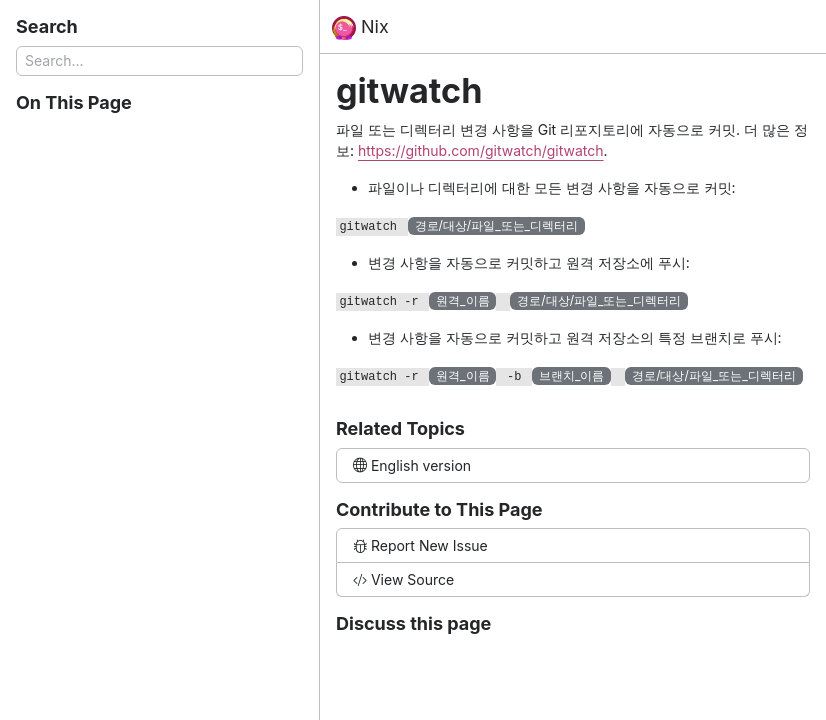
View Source (403, 579)
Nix (360, 28)
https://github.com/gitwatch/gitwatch (481, 150)
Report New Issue (420, 545)
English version (412, 465)
